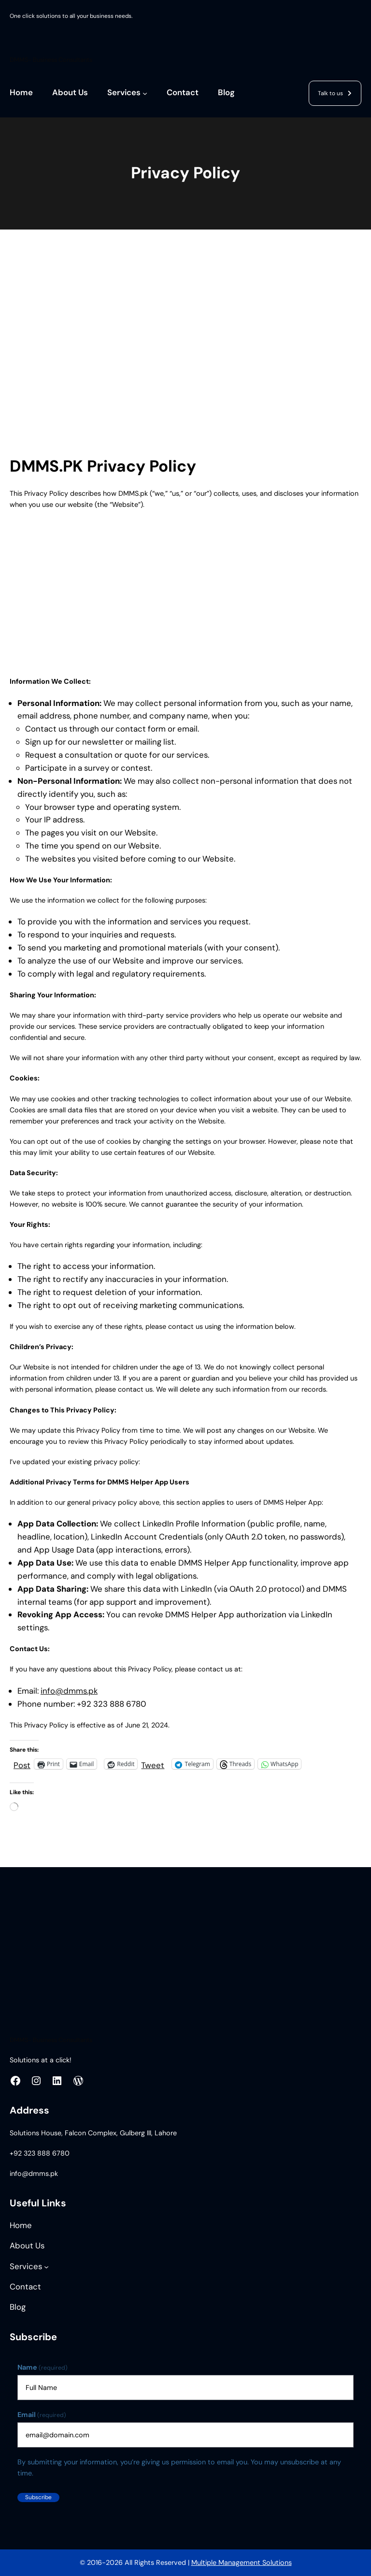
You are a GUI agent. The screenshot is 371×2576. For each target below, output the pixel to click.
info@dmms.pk (69, 1690)
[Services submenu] (145, 93)
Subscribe (38, 2497)
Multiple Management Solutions (241, 2562)
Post (22, 1764)
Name (42, 2367)
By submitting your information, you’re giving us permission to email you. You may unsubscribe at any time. (179, 2467)
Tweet (152, 1764)
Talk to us (330, 93)
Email (41, 2414)
